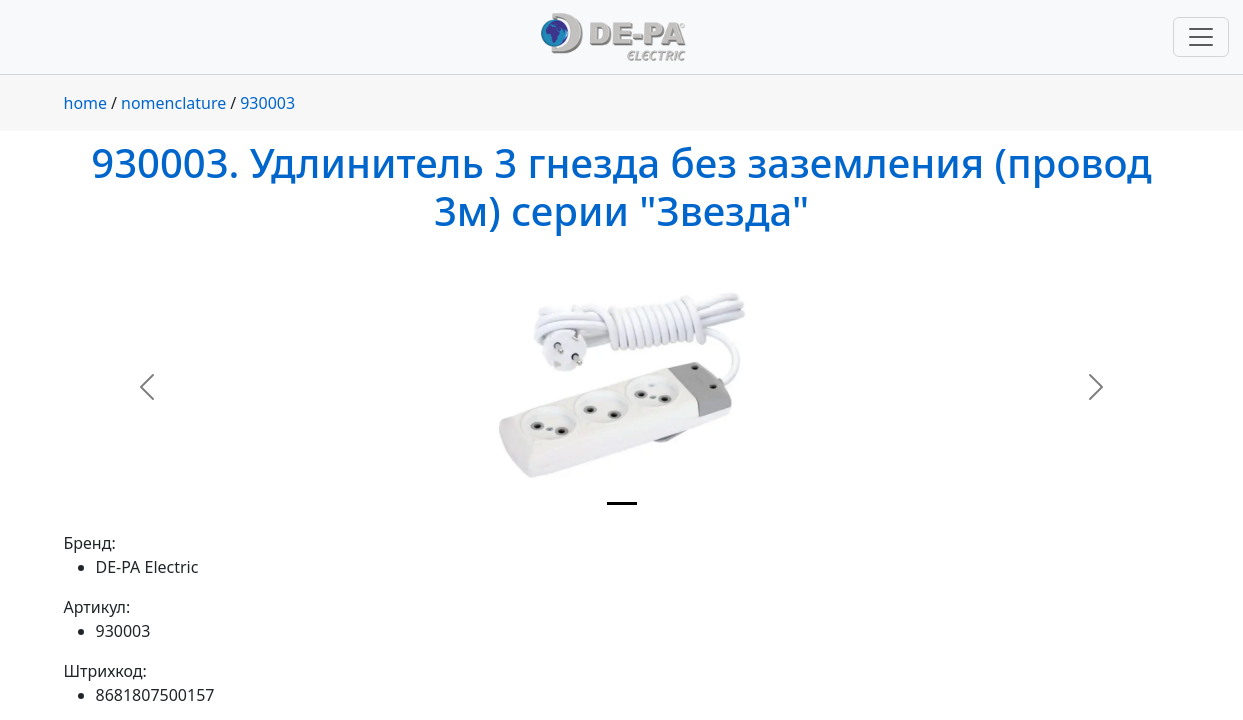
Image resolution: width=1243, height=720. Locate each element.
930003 (267, 103)
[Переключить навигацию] (1201, 37)
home (86, 103)
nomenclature (173, 103)
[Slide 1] (622, 503)
